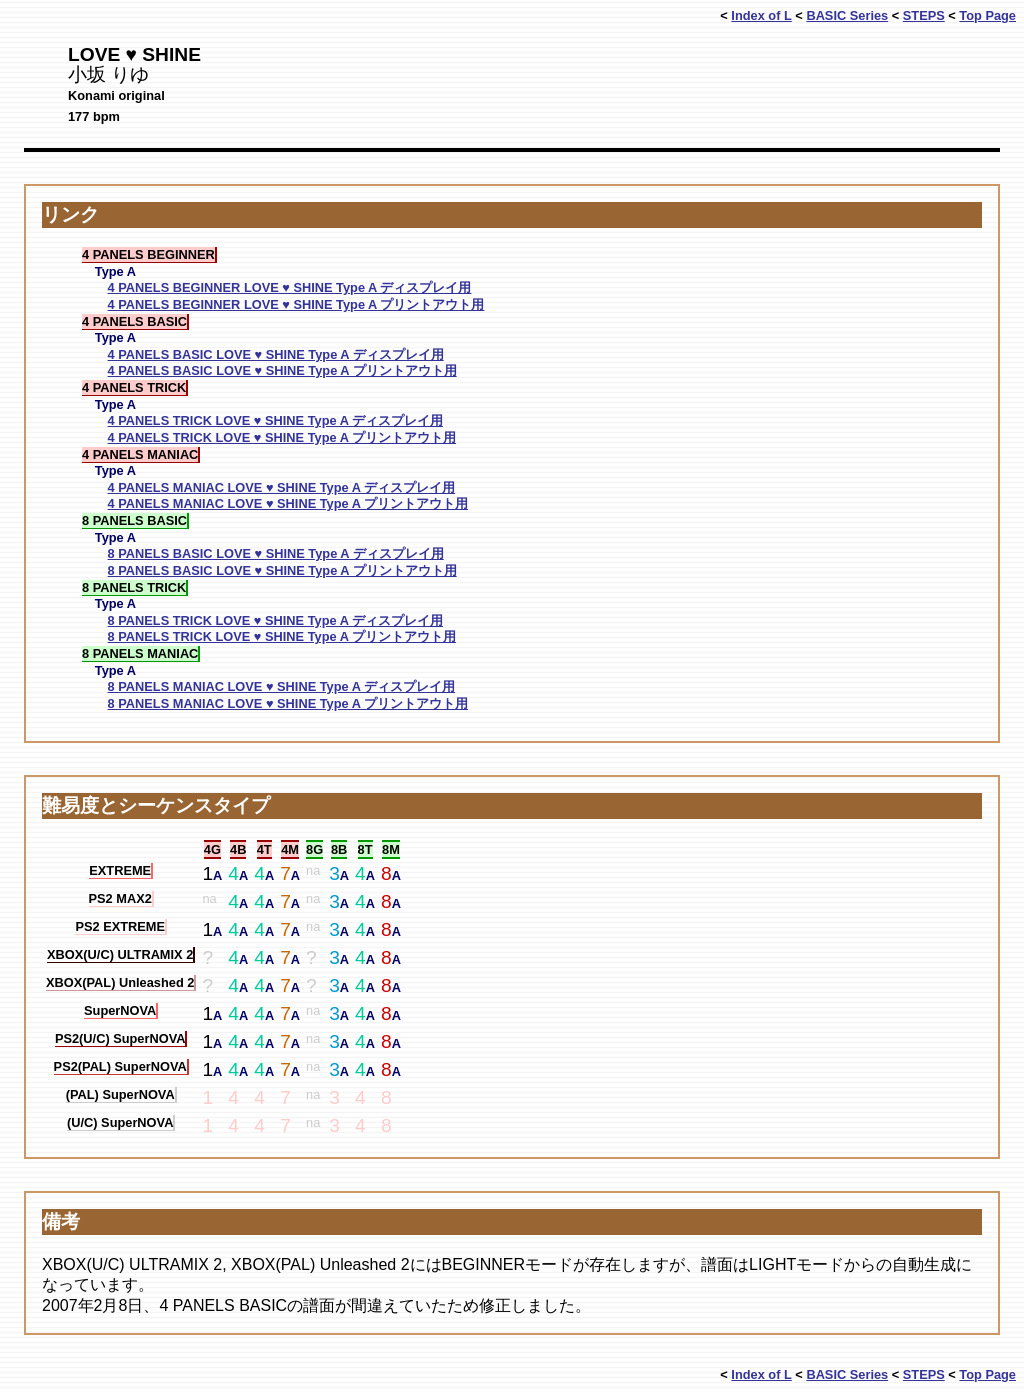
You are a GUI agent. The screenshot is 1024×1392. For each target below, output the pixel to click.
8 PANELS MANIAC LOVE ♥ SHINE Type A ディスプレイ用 (281, 686)
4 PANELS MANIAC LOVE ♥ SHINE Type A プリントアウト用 (288, 503)
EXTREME (120, 870)
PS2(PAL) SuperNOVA (120, 1066)
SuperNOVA (120, 1010)
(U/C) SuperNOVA (120, 1122)
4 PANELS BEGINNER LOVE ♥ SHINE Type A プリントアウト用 (296, 304)
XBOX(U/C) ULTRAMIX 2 (120, 954)
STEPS (924, 15)
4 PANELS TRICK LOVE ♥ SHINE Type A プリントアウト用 (282, 437)
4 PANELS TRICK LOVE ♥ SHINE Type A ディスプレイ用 (275, 420)
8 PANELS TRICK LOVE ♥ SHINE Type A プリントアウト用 (282, 636)
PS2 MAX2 (120, 898)
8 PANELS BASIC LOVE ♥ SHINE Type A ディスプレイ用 (276, 553)
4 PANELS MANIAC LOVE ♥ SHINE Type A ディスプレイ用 (281, 487)
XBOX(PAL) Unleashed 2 (120, 982)
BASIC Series (847, 15)
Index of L (761, 15)
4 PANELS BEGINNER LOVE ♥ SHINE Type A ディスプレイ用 (290, 287)
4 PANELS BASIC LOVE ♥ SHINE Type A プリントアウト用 (282, 370)
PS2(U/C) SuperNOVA (120, 1038)
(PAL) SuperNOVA (120, 1094)
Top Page (987, 15)
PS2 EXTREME (120, 926)
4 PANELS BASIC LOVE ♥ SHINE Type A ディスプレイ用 (276, 354)
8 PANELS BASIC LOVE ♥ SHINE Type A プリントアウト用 (282, 570)
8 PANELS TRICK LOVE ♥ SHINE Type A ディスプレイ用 (275, 620)
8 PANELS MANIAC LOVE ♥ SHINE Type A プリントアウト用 (288, 703)
